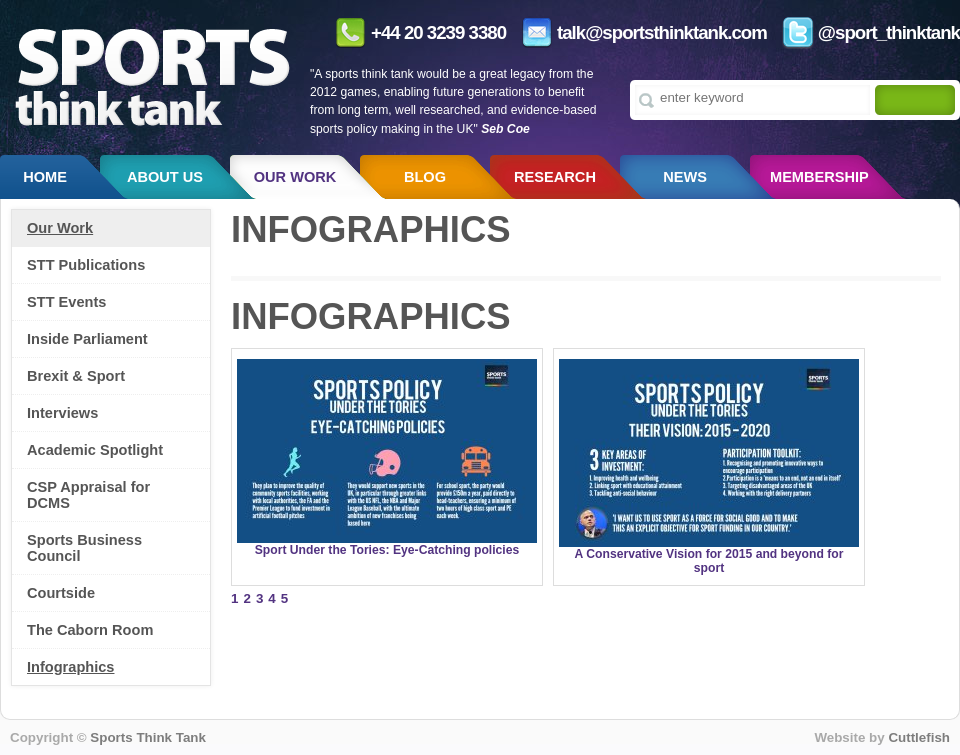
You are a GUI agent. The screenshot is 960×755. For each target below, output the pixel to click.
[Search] (910, 102)
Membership (819, 177)
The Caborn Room (90, 630)
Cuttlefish (919, 737)
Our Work (295, 177)
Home (45, 177)
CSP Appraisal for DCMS (88, 495)
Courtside (61, 593)
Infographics (70, 667)
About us (165, 177)
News (685, 177)
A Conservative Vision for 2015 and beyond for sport (709, 561)
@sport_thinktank (889, 32)
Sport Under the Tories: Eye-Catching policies (387, 550)
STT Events (66, 302)
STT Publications (86, 265)
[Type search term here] (752, 97)
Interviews (62, 413)
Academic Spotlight (95, 450)
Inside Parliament (87, 339)
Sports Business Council (84, 548)
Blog (425, 177)
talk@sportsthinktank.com (662, 32)
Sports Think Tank (148, 737)
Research (555, 177)
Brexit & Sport (76, 376)
